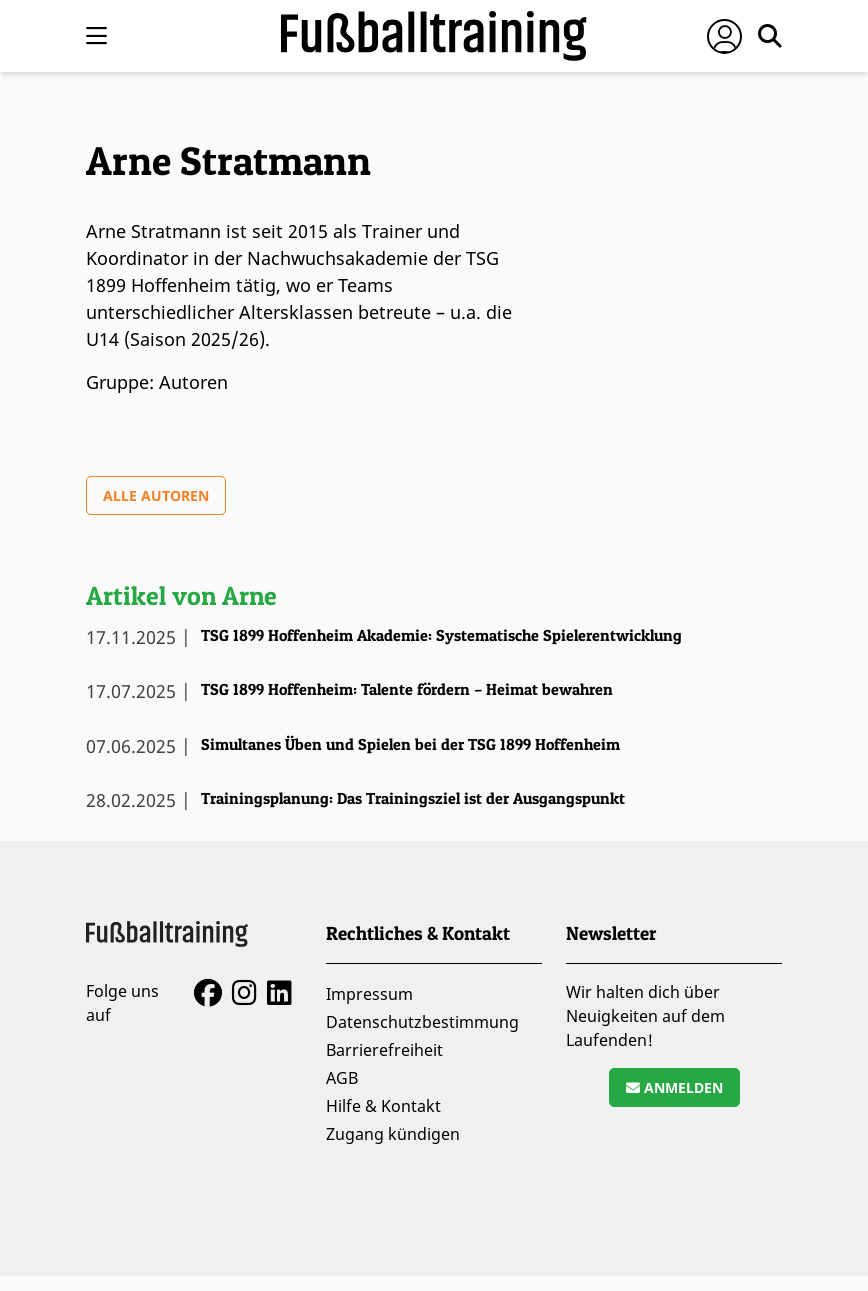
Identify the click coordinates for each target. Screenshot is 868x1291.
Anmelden (674, 1087)
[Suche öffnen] (770, 36)
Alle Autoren (156, 495)
